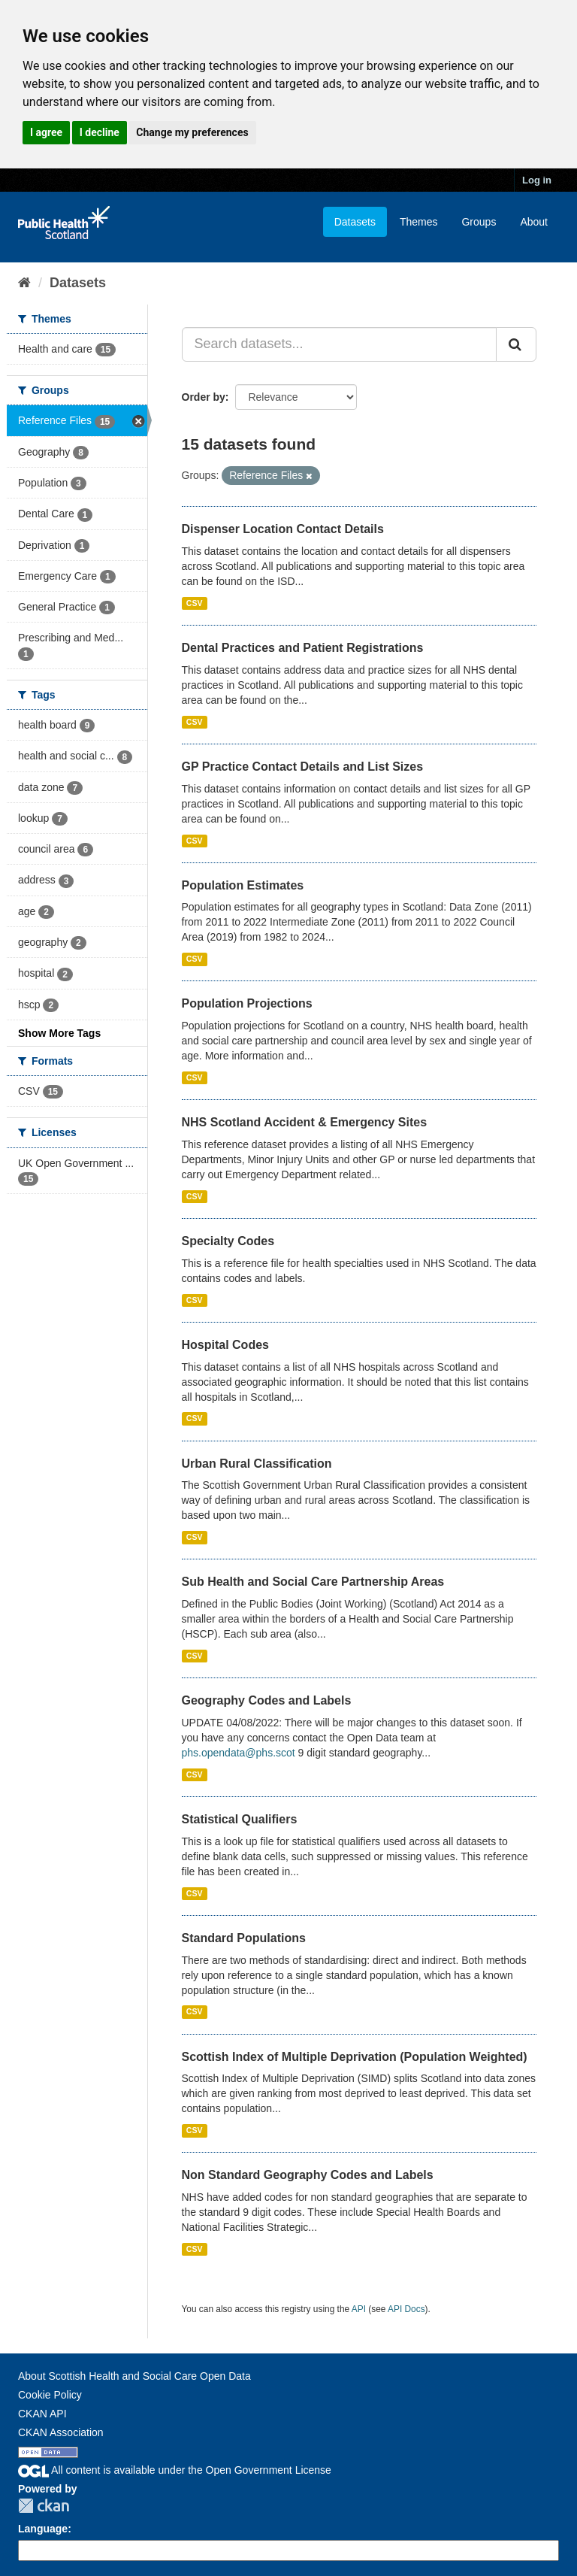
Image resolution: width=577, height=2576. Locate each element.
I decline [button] (99, 132)
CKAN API (42, 2414)
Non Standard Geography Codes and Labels (308, 2174)
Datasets (355, 222)
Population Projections (247, 1003)
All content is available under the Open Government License (174, 2470)
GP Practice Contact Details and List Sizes (303, 766)
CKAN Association (61, 2432)
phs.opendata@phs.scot (238, 1753)
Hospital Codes (225, 1344)
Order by (203, 397)
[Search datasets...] (339, 344)
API (359, 2309)
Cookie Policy (50, 2395)
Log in (536, 180)
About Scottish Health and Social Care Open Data (134, 2376)
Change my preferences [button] (192, 132)
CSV (194, 603)
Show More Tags (59, 1033)
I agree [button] (46, 132)
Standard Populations (244, 1938)
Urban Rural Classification (257, 1463)
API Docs (406, 2309)
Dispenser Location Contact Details (283, 529)
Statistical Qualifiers (240, 1819)
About (534, 222)
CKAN (43, 2506)
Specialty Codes (228, 1241)
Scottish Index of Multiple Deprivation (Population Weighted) (354, 2056)
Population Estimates (243, 885)
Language (43, 2529)
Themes (419, 222)
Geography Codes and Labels (267, 1700)
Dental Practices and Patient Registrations (303, 647)
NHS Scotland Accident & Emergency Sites (304, 1122)
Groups (478, 222)
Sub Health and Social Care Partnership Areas (313, 1581)
